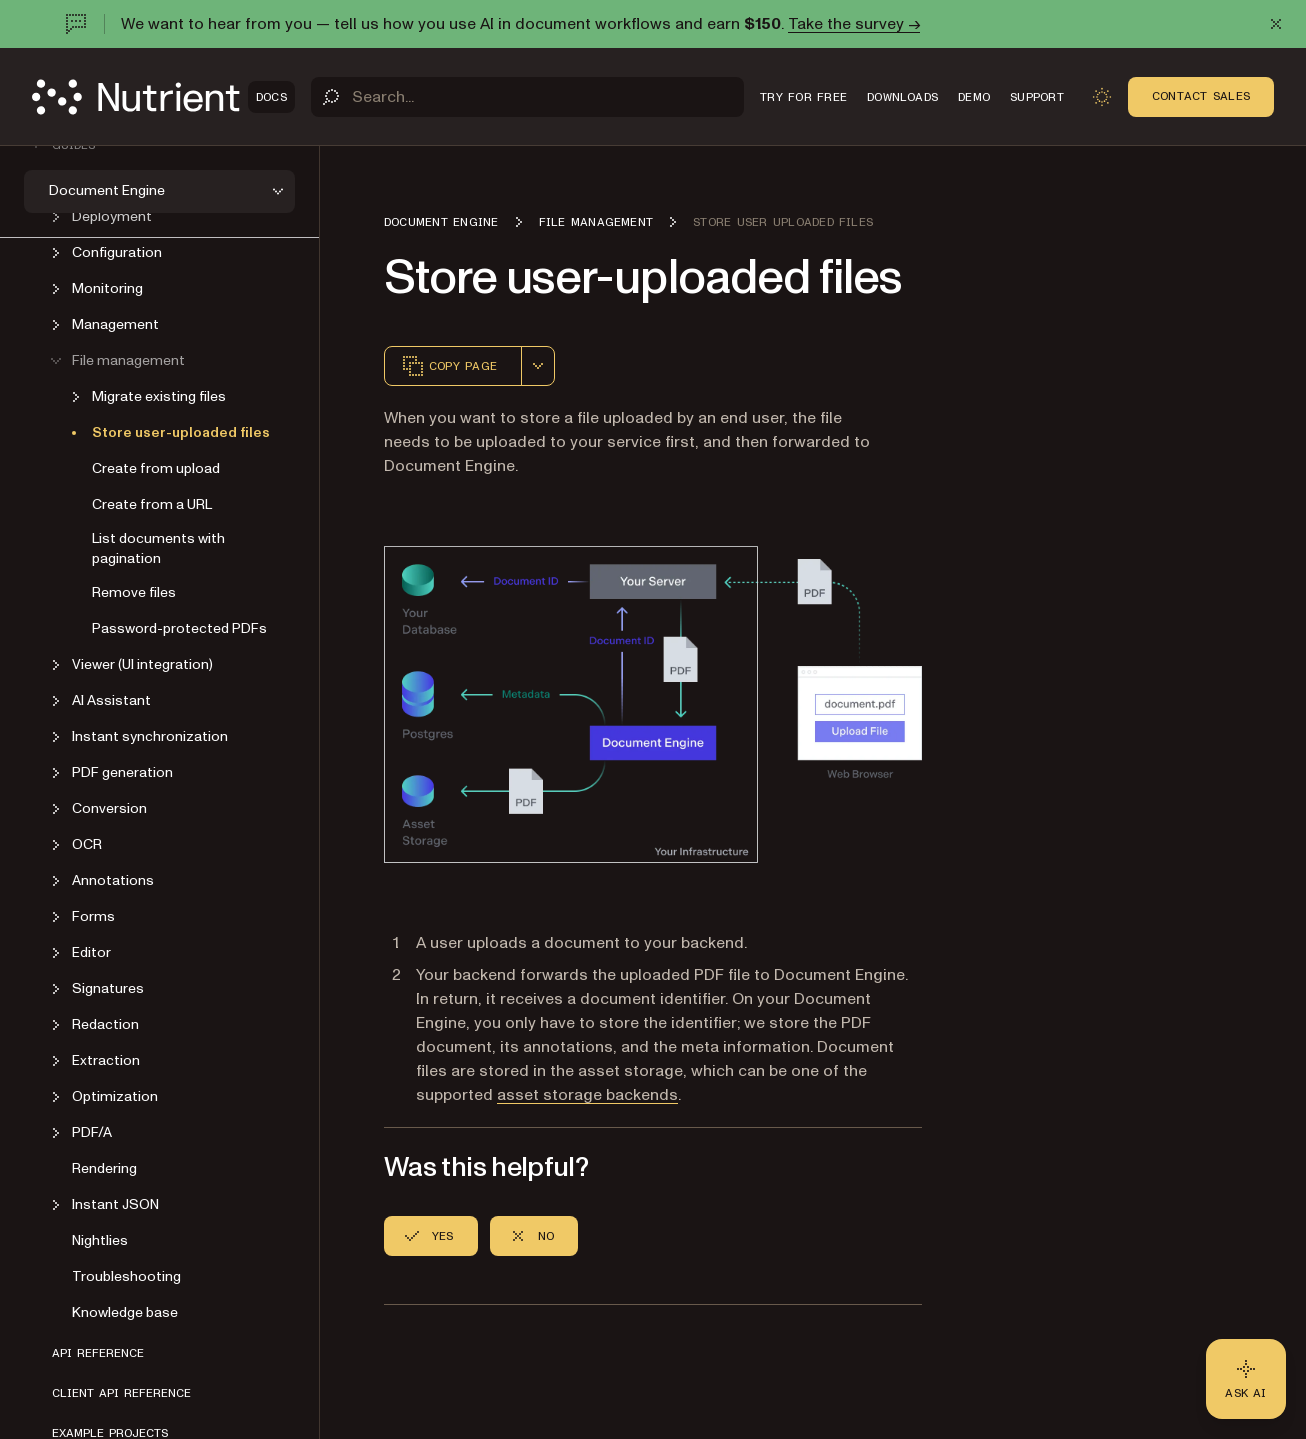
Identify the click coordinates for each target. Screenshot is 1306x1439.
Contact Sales (1201, 96)
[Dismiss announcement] (1276, 24)
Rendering (104, 1168)
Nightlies (100, 1240)
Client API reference (121, 1393)
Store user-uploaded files (181, 432)
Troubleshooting (126, 1276)
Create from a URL (152, 504)
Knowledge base (125, 1312)
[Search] (527, 97)
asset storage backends (587, 1095)
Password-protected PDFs (179, 628)
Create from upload (156, 468)
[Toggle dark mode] (1102, 97)
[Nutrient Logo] (163, 97)
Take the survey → (854, 24)
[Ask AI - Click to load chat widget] (1246, 1379)
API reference (98, 1353)
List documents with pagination (158, 548)
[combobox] (538, 366)
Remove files (134, 592)
